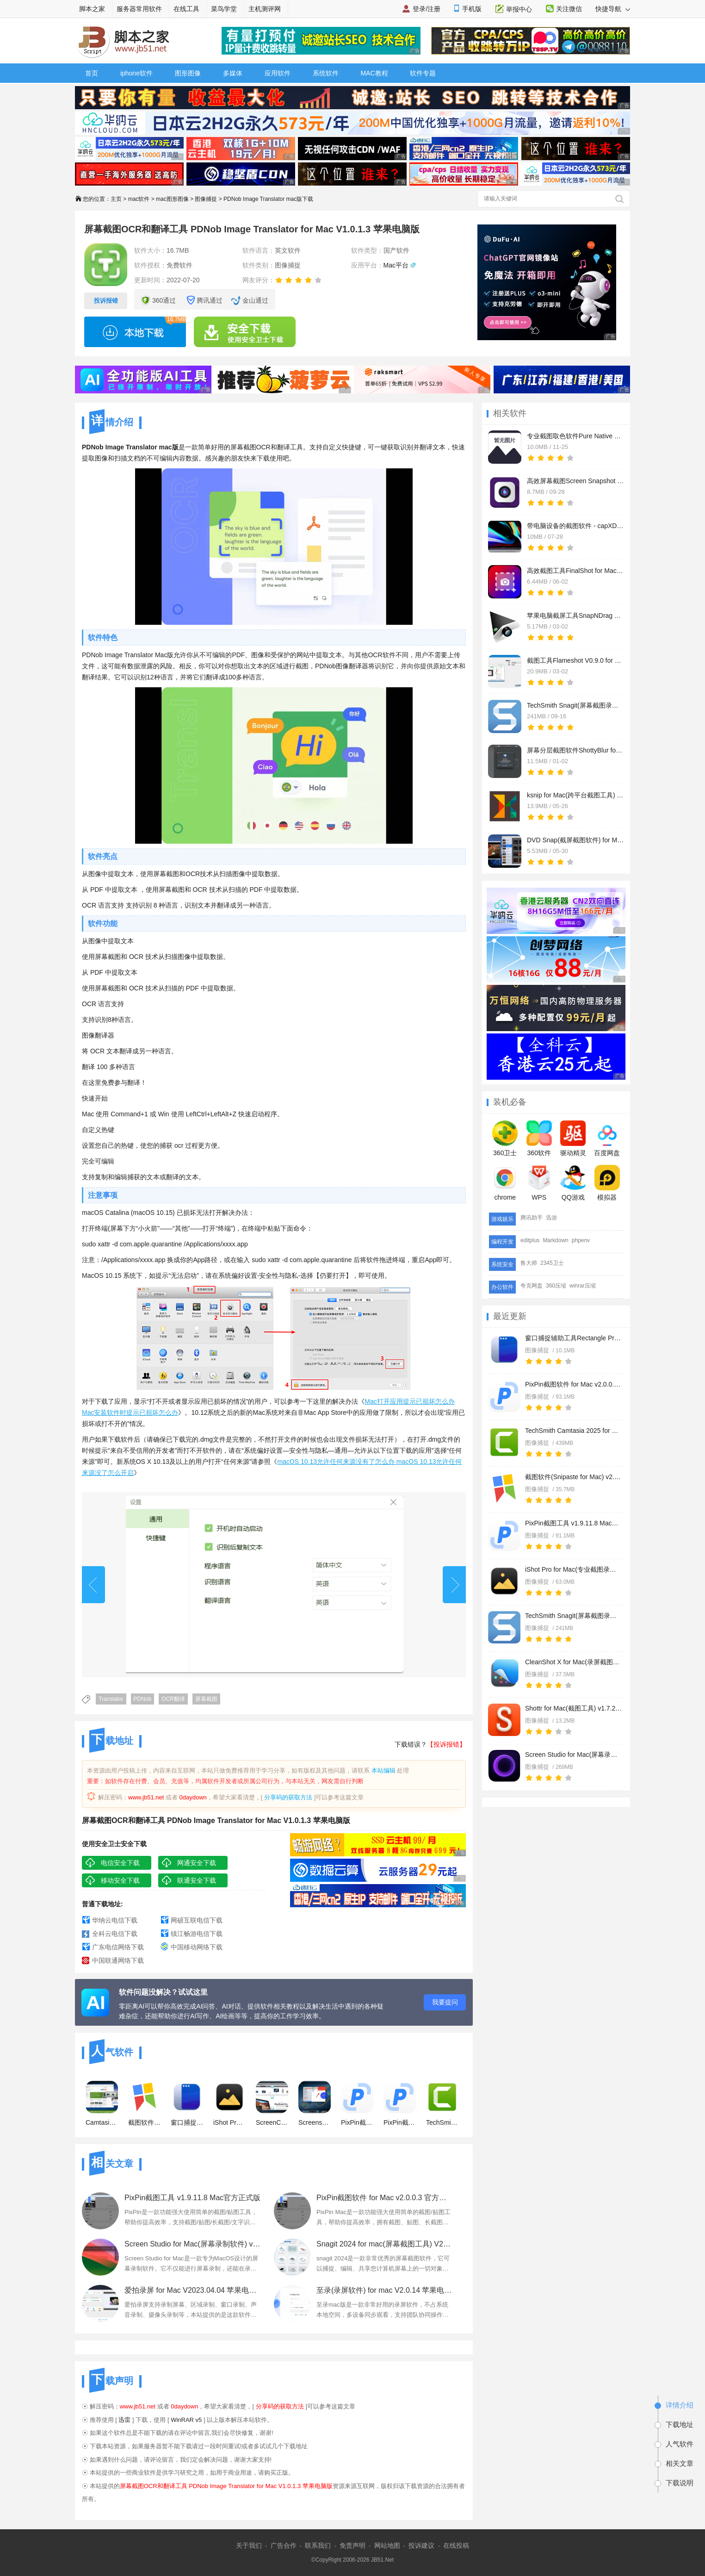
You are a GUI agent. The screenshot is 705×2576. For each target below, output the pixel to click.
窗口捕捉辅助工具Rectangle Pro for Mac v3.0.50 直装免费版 (573, 1338)
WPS (539, 1183)
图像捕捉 (206, 199)
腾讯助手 (531, 1217)
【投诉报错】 (446, 1744)
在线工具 (186, 8)
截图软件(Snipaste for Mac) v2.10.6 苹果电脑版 (573, 1477)
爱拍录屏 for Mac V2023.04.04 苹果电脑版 (192, 2290)
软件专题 (423, 73)
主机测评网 (264, 8)
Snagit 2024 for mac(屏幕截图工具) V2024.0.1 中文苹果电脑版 (384, 2244)
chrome (505, 1183)
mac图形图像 (172, 199)
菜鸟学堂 (224, 8)
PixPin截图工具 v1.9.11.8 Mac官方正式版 (573, 1523)
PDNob (143, 1699)
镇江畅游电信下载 (197, 1933)
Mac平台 (395, 265)
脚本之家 (92, 8)
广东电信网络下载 (118, 1947)
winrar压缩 (582, 1285)
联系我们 (318, 2545)
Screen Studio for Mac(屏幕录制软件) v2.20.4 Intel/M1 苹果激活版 (192, 2244)
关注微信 (569, 8)
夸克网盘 (531, 1285)
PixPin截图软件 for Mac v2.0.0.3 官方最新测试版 (573, 1384)
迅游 (551, 1217)
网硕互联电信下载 (197, 1920)
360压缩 (556, 1285)
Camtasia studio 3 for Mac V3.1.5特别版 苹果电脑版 (102, 2103)
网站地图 (387, 2545)
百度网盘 (607, 1138)
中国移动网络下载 (197, 1947)
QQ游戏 (573, 1183)
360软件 (539, 1138)
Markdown (555, 1240)
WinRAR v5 (186, 2419)
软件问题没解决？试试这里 (163, 1992)
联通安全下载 (196, 1880)
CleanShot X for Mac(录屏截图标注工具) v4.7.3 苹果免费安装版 (573, 1662)
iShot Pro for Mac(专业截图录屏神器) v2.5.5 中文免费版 (573, 1569)
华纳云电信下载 (114, 1920)
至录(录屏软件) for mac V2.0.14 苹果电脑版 (384, 2290)
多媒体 (232, 73)
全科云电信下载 (114, 1933)
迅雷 (124, 2419)
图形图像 (188, 73)
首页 (91, 73)
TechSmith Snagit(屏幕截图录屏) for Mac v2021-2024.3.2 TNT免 (573, 1615)
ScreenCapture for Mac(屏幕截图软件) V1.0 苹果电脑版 (272, 2103)
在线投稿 (456, 2545)
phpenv (581, 1240)
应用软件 (278, 73)
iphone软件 (136, 73)
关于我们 (249, 2545)
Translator (111, 1699)
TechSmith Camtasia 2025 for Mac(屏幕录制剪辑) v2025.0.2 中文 (573, 1430)
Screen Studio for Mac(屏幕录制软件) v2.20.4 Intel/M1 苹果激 (573, 1754)
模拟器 (607, 1183)
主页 (116, 199)
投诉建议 (421, 2545)
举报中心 (519, 9)
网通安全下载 (196, 1863)
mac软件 (139, 199)
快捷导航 (612, 8)
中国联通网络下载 (118, 1960)
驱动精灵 (573, 1138)
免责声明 (352, 2545)
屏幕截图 (206, 1699)
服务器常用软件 (139, 8)
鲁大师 (528, 1263)
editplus (529, 1240)
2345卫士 (552, 1263)
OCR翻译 (173, 1699)
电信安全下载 (120, 1863)
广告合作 (284, 2545)
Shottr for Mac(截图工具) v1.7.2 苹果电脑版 (573, 1708)
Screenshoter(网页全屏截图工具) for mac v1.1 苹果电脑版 (314, 2103)
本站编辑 (383, 1770)
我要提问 (445, 2002)
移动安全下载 (120, 1880)
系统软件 (326, 73)
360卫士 (505, 1138)
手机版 (472, 8)
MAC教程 (374, 73)
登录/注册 (426, 8)
